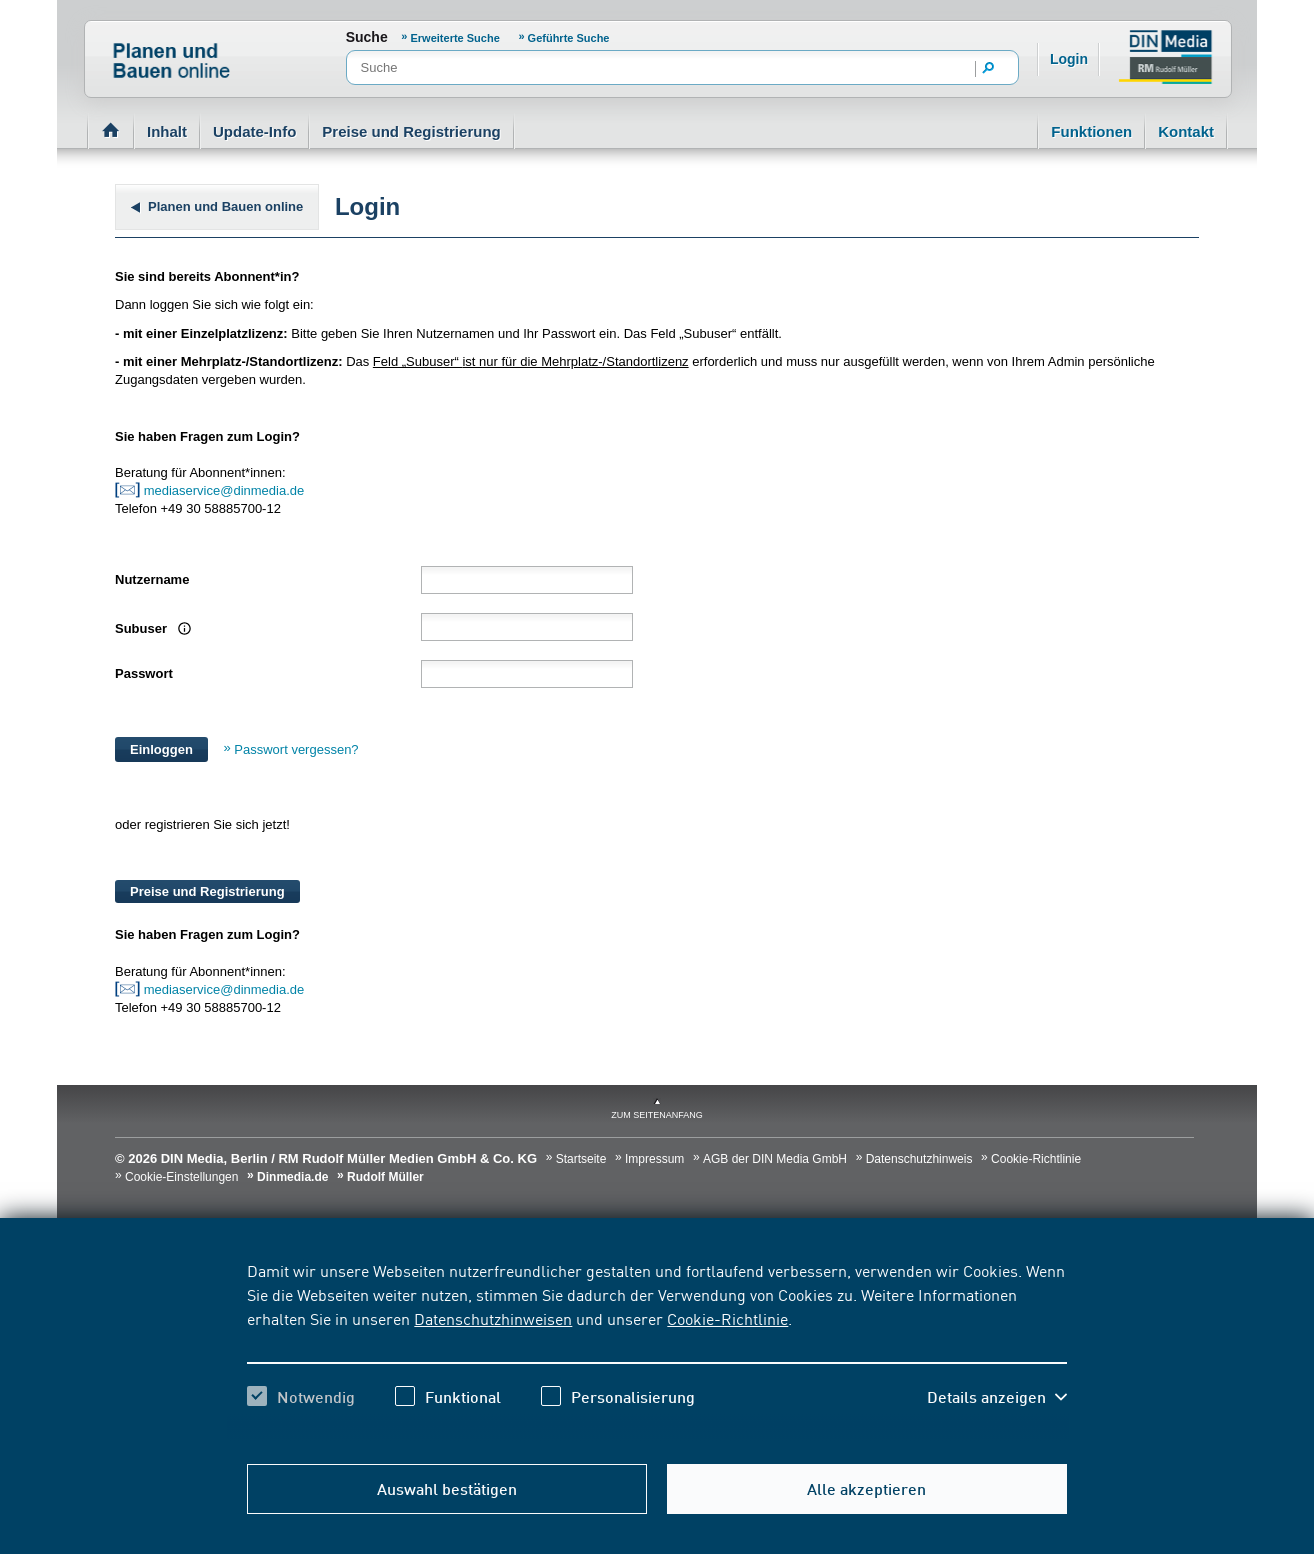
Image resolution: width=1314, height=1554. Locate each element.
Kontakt (1186, 131)
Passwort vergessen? (296, 749)
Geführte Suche (569, 38)
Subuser (150, 628)
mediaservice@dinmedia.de (226, 490)
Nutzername (152, 579)
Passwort (144, 673)
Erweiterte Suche (455, 38)
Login (1069, 59)
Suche (367, 37)
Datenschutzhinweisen (493, 1318)
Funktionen (1091, 131)
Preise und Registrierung (411, 131)
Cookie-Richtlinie (727, 1318)
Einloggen (161, 749)
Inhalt (167, 131)
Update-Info (254, 131)
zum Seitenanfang (657, 1115)
